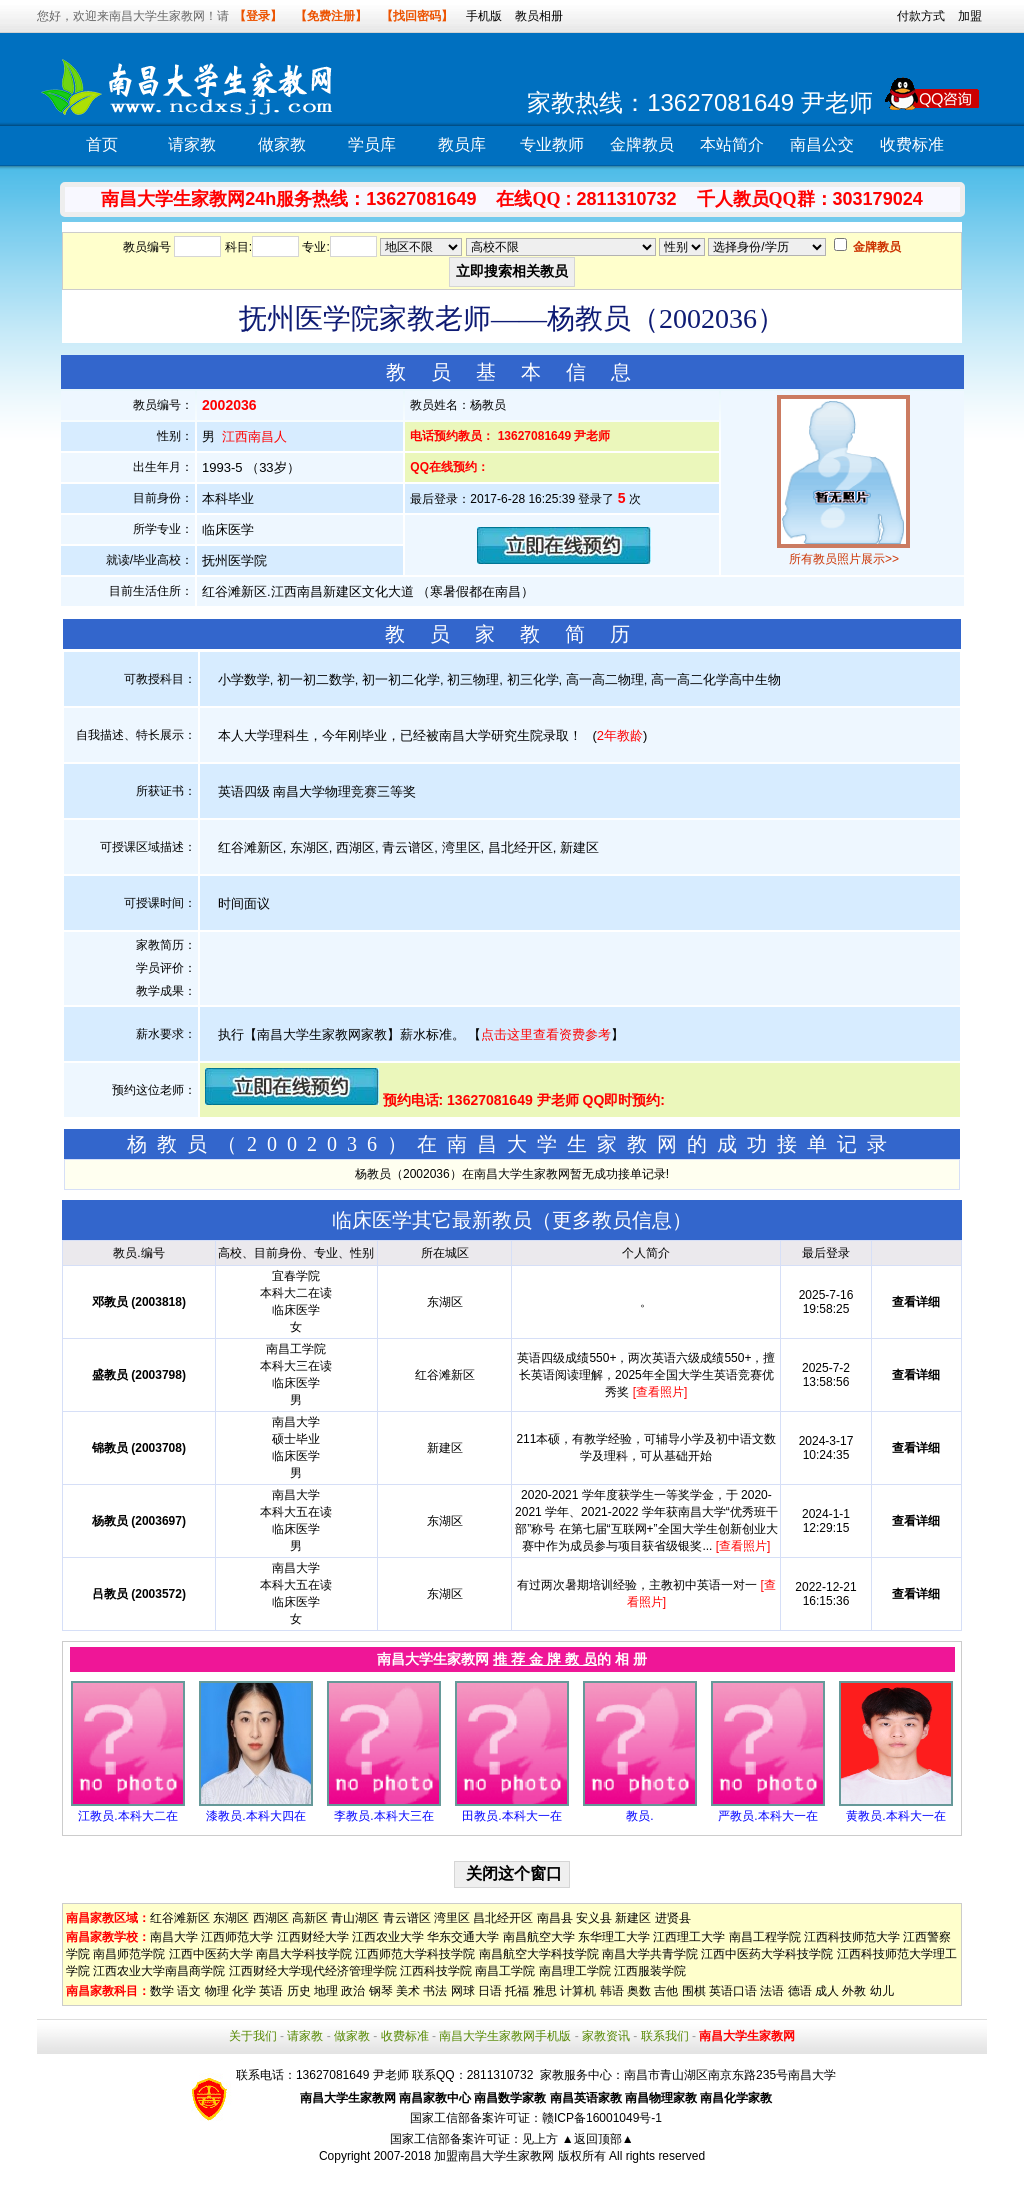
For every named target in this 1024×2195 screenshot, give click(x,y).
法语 (772, 1991)
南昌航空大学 (539, 1937)
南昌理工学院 (575, 1971)
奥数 (639, 1991)
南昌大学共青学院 (650, 1954)
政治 (353, 1991)
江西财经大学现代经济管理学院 (313, 1971)
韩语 (612, 1991)
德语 (800, 1991)
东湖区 (231, 1918)
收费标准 (912, 144)
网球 (463, 1991)
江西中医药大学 (211, 1954)
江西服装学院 (650, 1971)
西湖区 (271, 1918)
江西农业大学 (388, 1937)
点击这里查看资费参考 (546, 1034)
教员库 (462, 144)
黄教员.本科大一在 (895, 1816)
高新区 (310, 1918)
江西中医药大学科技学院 (767, 1954)
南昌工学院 (505, 1971)
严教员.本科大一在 (767, 1816)
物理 (217, 1991)
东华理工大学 (614, 1937)
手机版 (484, 16)
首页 (102, 144)
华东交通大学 (463, 1937)
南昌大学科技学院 (304, 1954)
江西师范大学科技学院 (415, 1954)
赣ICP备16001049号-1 (602, 2118)
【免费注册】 (331, 16)
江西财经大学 (313, 1937)
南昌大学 (174, 1937)
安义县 (594, 1918)
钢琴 (381, 1991)
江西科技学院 (436, 1971)
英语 (271, 1991)
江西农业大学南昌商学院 (159, 1971)
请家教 (192, 144)
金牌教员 (642, 144)
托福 (517, 1991)
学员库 (372, 144)
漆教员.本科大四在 (255, 1816)
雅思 (545, 1991)
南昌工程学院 (765, 1937)
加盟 (970, 16)
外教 (854, 1991)
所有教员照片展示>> (844, 559)
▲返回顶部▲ (598, 2139)
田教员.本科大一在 (511, 1816)
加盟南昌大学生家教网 (494, 2156)
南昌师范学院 (129, 1954)
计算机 (578, 1991)
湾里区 (452, 1918)
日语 (490, 1991)
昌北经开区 (503, 1918)
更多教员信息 (612, 1220)
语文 (189, 1991)
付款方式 (921, 16)
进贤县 (673, 1918)
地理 (326, 1991)
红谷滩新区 (180, 1918)
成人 (827, 1991)
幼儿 (882, 1991)
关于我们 (253, 2036)
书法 (435, 1991)
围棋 (694, 1991)
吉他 (666, 1991)
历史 (299, 1991)
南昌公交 (822, 144)
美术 (408, 1991)
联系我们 (665, 2036)
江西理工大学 (689, 1937)
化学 (244, 1991)
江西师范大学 (237, 1937)
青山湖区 (355, 1918)
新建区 (633, 1918)
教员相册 (539, 16)
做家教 (282, 144)
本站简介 (732, 144)
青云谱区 (407, 1918)
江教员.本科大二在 (127, 1816)
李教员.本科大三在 (383, 1816)
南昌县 (555, 1918)
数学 (162, 1991)
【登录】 (258, 16)
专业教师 (552, 144)
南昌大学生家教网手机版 (505, 2036)
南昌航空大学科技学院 (539, 1954)
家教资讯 (606, 2036)
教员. (639, 1816)
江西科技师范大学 (852, 1937)
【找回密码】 (417, 16)
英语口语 (733, 1991)
